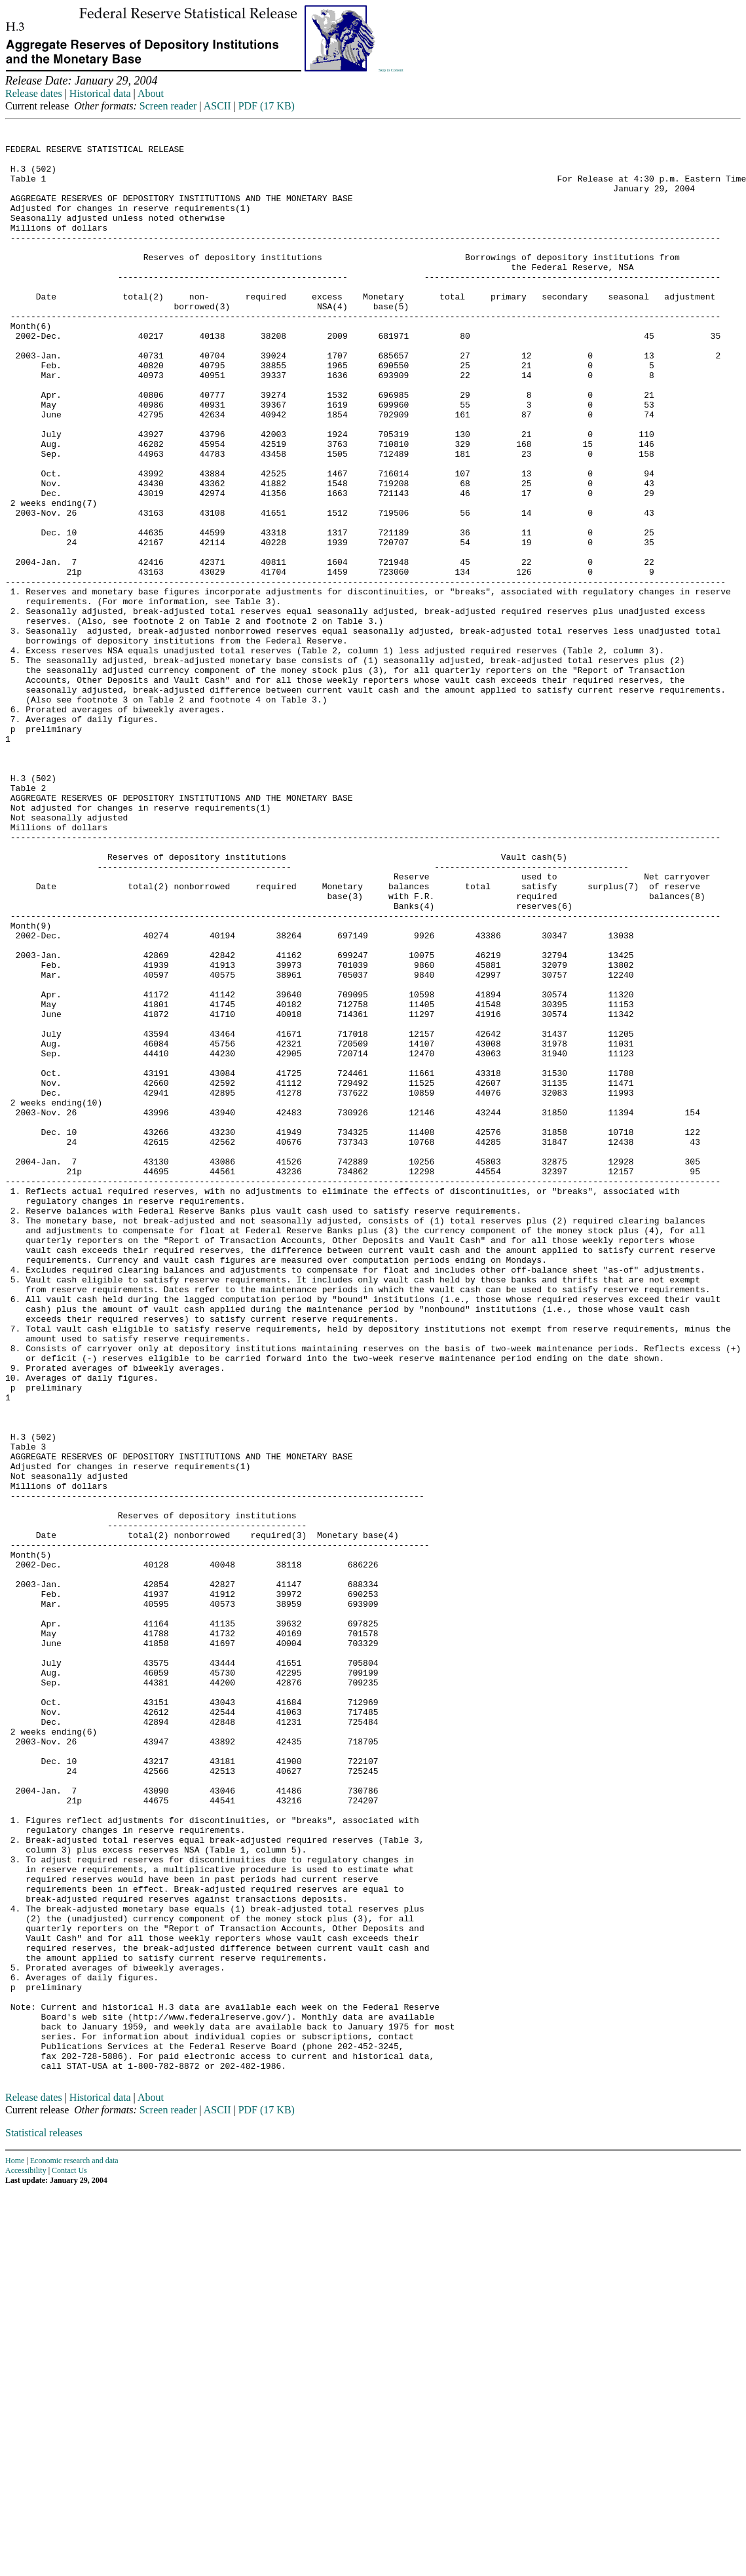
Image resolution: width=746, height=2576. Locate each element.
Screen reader (168, 105)
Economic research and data (74, 2545)
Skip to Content (391, 70)
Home (14, 2545)
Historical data (100, 93)
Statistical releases (44, 2518)
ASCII (217, 105)
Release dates (33, 93)
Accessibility (26, 2555)
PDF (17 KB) (266, 105)
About (151, 93)
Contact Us (69, 2555)
